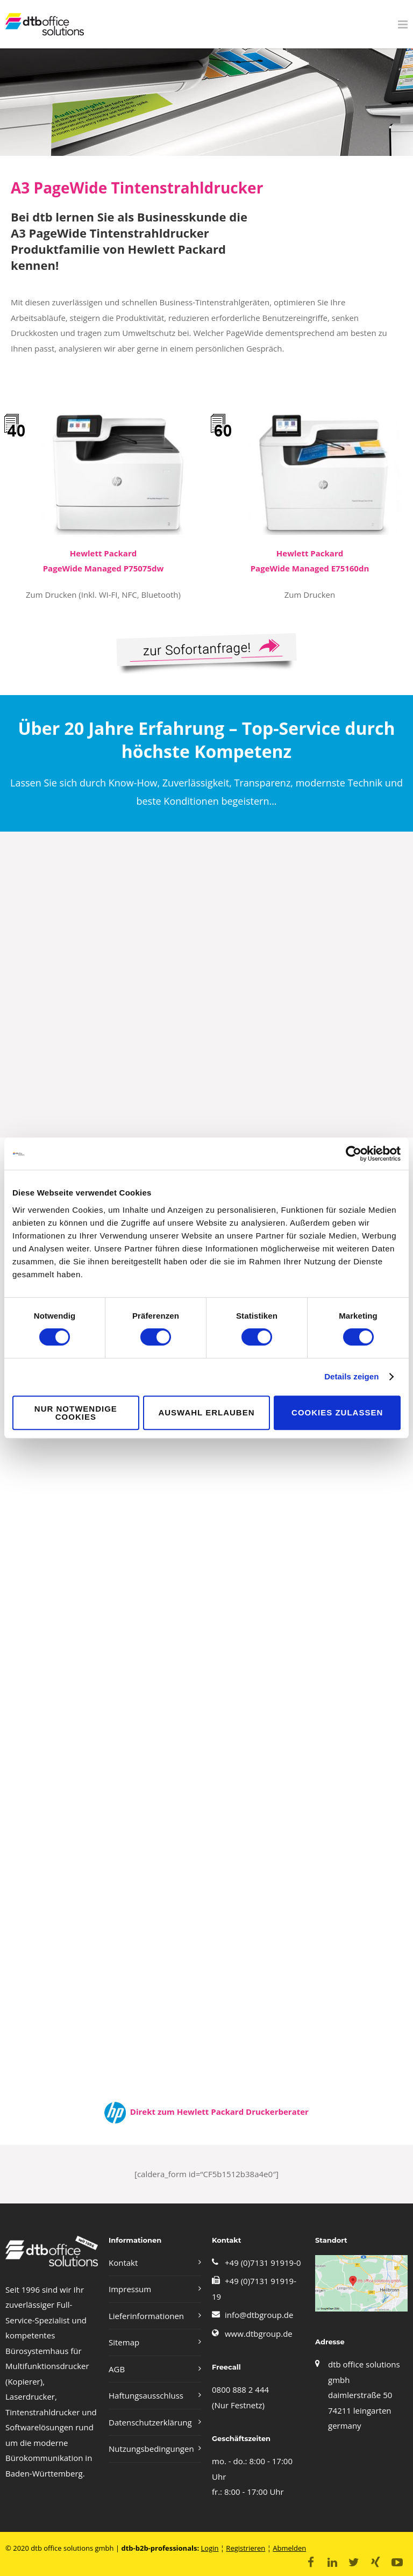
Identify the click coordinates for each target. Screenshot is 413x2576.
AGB (117, 2369)
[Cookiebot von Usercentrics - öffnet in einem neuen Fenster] (354, 1154)
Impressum (130, 2289)
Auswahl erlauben (206, 1412)
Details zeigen (351, 1376)
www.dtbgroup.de (259, 2333)
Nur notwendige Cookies (75, 1412)
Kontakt (123, 2262)
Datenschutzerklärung (150, 2422)
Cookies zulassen (337, 1412)
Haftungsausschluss (146, 2395)
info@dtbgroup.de (259, 2314)
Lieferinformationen (146, 2315)
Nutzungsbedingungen (151, 2448)
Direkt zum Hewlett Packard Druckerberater (217, 2111)
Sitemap (124, 2342)
